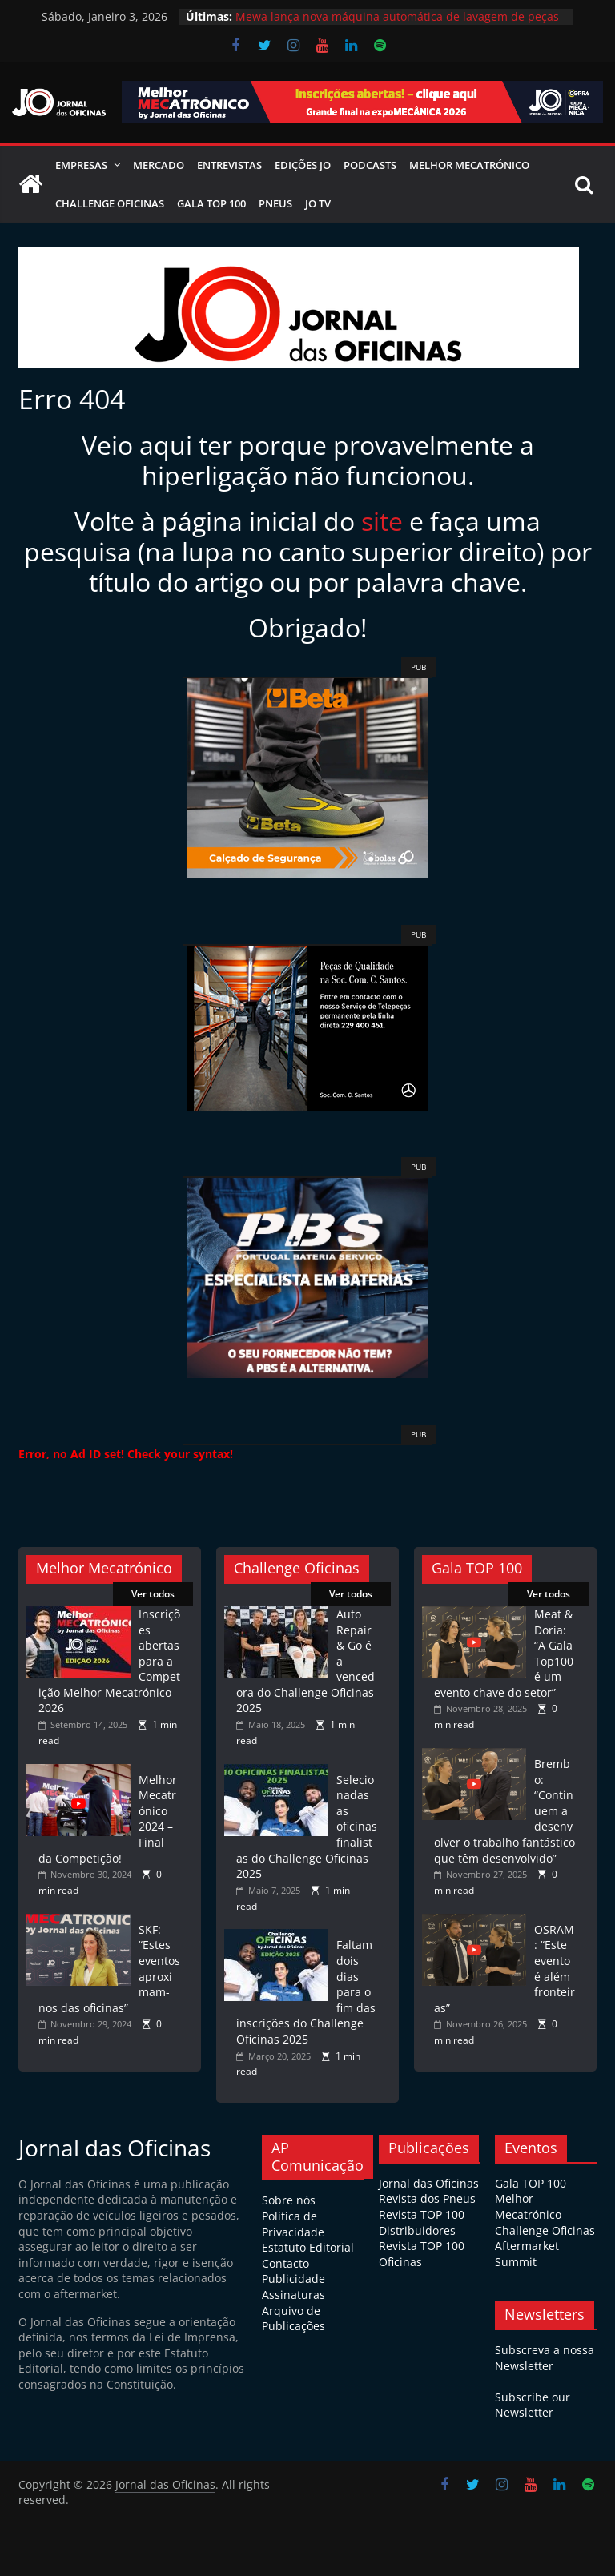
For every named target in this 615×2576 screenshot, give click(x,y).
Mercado (158, 165)
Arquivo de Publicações (293, 2318)
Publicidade (293, 2278)
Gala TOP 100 (530, 2183)
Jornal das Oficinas (429, 2183)
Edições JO (303, 165)
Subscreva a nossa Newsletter (544, 2357)
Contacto (285, 2263)
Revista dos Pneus (427, 2198)
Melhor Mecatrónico (469, 165)
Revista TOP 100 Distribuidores (421, 2222)
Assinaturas (293, 2294)
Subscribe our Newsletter (532, 2405)
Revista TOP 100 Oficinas (421, 2253)
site (382, 521)
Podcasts (370, 165)
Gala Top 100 (211, 203)
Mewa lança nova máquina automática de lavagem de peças (397, 16)
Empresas (81, 165)
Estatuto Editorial (308, 2247)
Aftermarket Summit (527, 2253)
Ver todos (153, 1594)
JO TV (318, 203)
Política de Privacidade (293, 2224)
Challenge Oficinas (109, 203)
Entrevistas (229, 165)
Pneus (275, 203)
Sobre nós (289, 2200)
